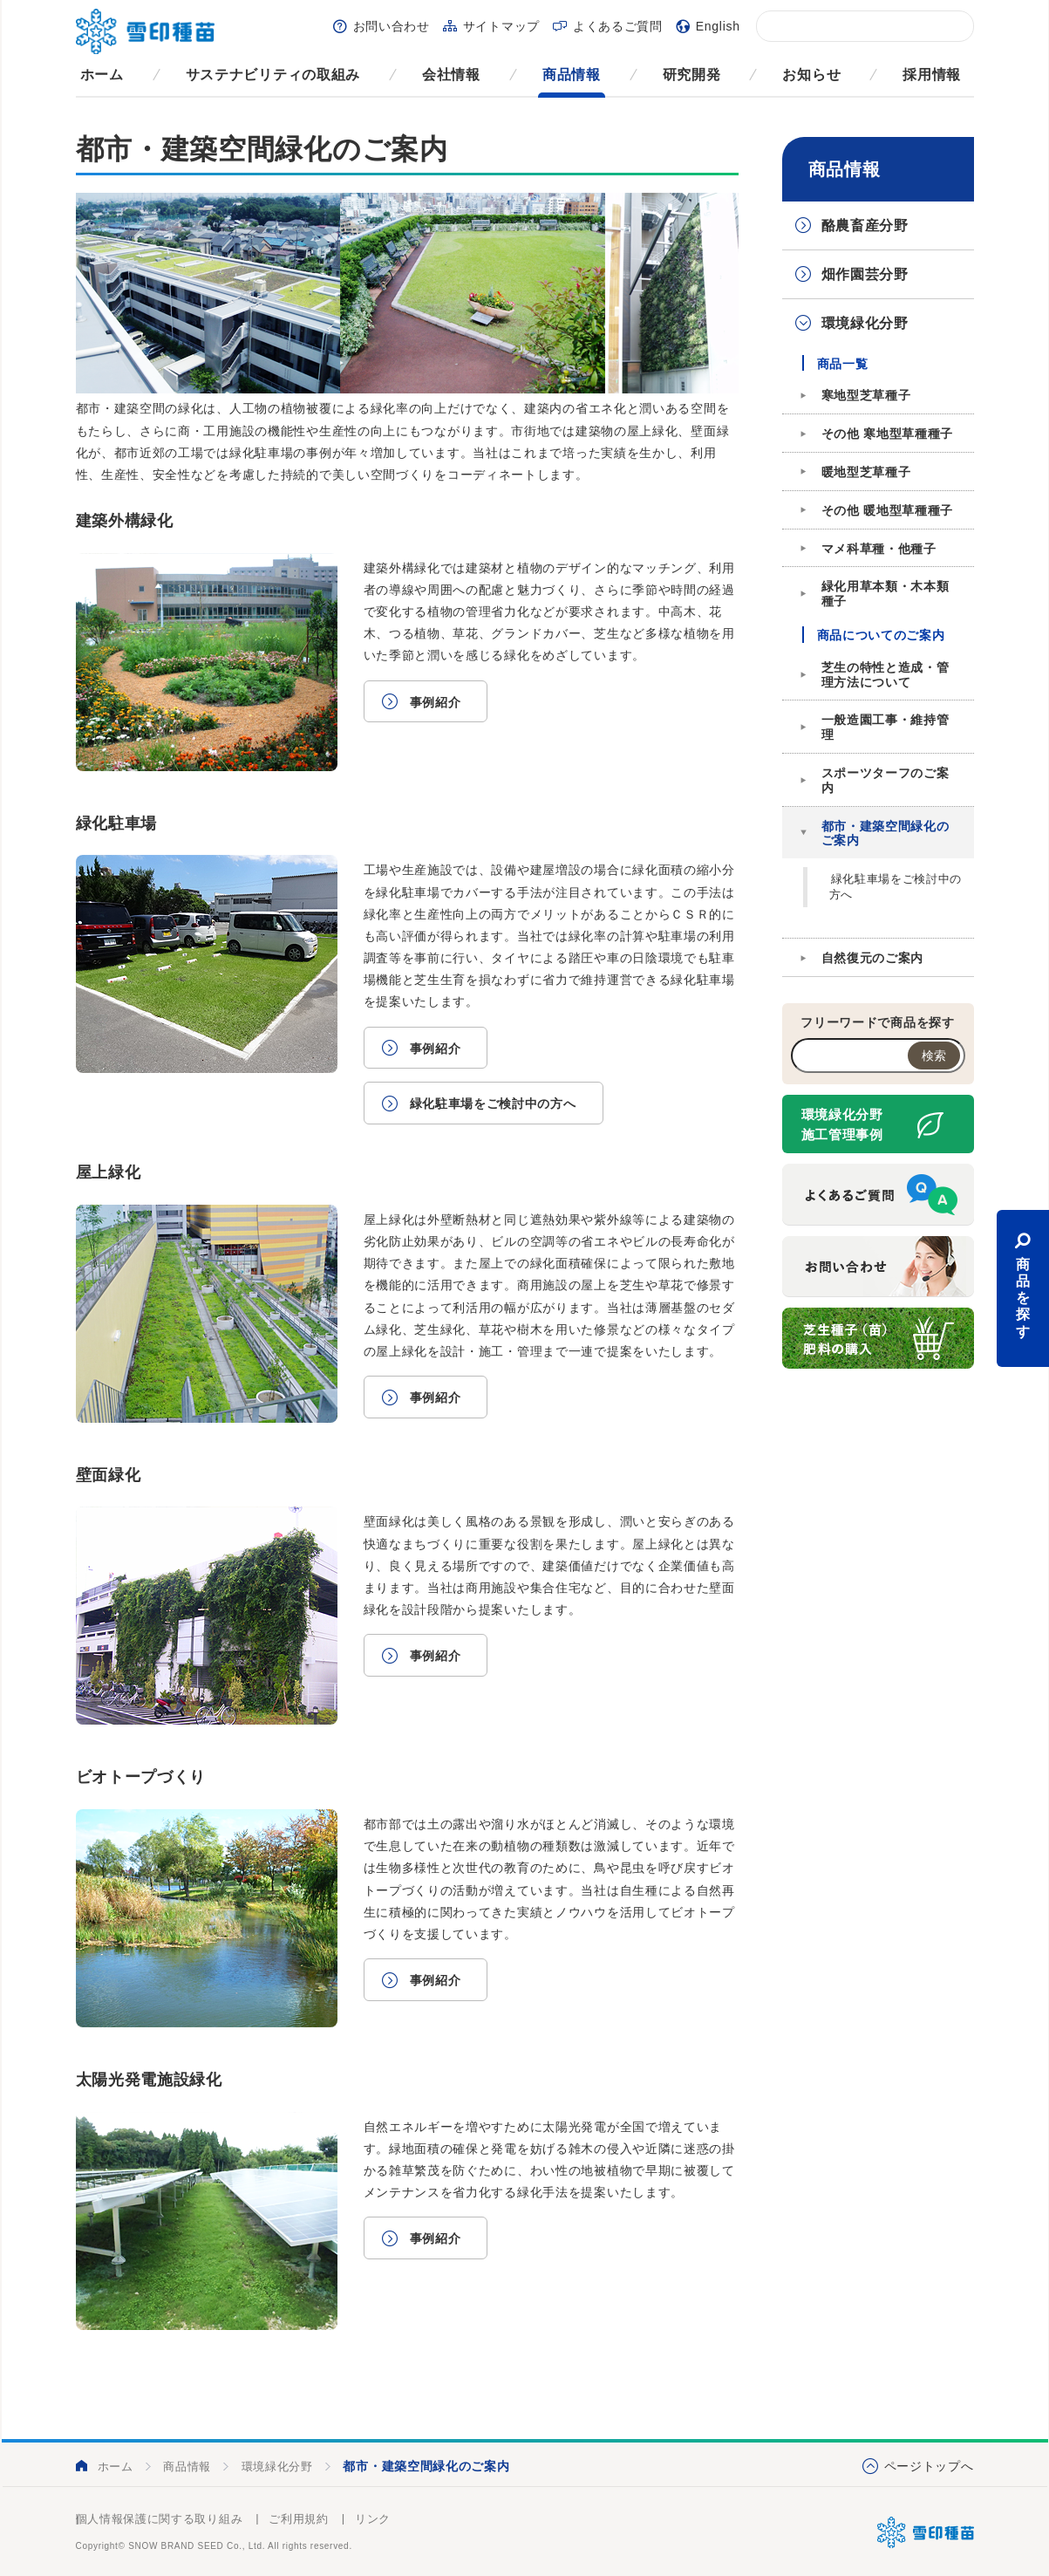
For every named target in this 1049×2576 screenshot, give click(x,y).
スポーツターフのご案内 (885, 780)
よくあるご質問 (618, 26)
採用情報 (932, 74)
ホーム (102, 74)
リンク (373, 2518)
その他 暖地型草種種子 (887, 510)
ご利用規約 (299, 2518)
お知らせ (811, 74)
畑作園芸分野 (865, 274)
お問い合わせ (391, 26)
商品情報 (571, 74)
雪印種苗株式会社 (925, 2532)
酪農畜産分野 (865, 225)
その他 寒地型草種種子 (887, 434)
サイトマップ (501, 26)
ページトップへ (929, 2466)
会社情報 (451, 74)
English (718, 26)
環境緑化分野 (865, 323)
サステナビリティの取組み (273, 74)
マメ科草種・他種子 (879, 549)
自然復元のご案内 (872, 958)
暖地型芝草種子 (866, 472)
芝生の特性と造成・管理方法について (885, 674)
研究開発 (692, 74)
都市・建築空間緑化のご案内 (885, 833)
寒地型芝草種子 (866, 395)
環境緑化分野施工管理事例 (842, 1124)
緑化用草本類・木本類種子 (885, 593)
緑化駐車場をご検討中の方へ (493, 1103)
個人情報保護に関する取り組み (159, 2518)
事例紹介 (435, 702)
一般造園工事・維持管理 (885, 727)
